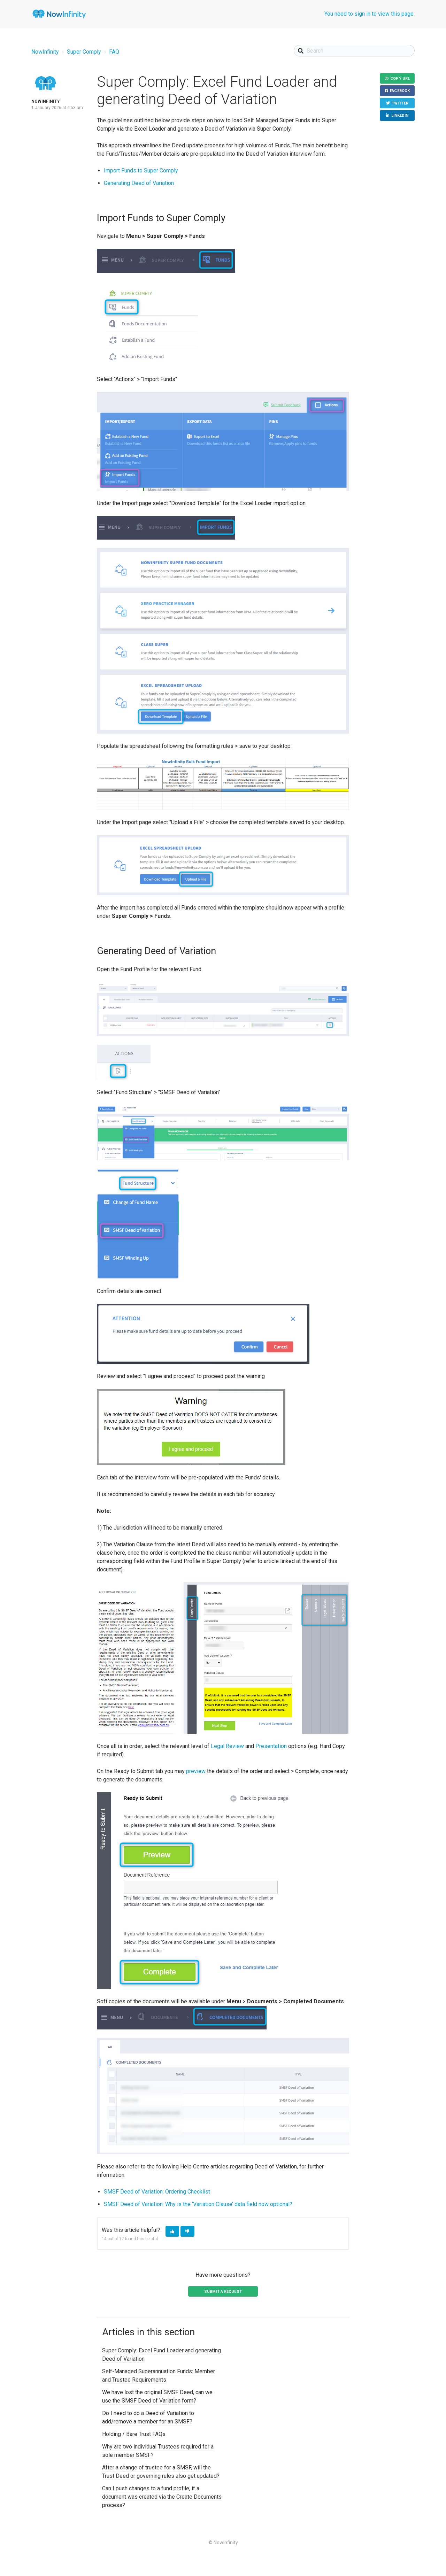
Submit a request (223, 2291)
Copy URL (400, 78)
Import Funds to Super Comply (141, 170)
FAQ (114, 51)
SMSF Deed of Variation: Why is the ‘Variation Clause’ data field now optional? (198, 2204)
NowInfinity (45, 51)
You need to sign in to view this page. (369, 13)
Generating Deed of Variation (139, 183)
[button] (172, 2231)
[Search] (354, 50)
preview (196, 1771)
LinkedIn (400, 116)
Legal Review (227, 1746)
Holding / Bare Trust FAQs (134, 2434)
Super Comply (84, 51)
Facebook (400, 91)
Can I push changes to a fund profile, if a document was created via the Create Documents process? (162, 2496)
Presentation (271, 1746)
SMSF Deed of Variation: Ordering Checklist (157, 2191)
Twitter (400, 103)
